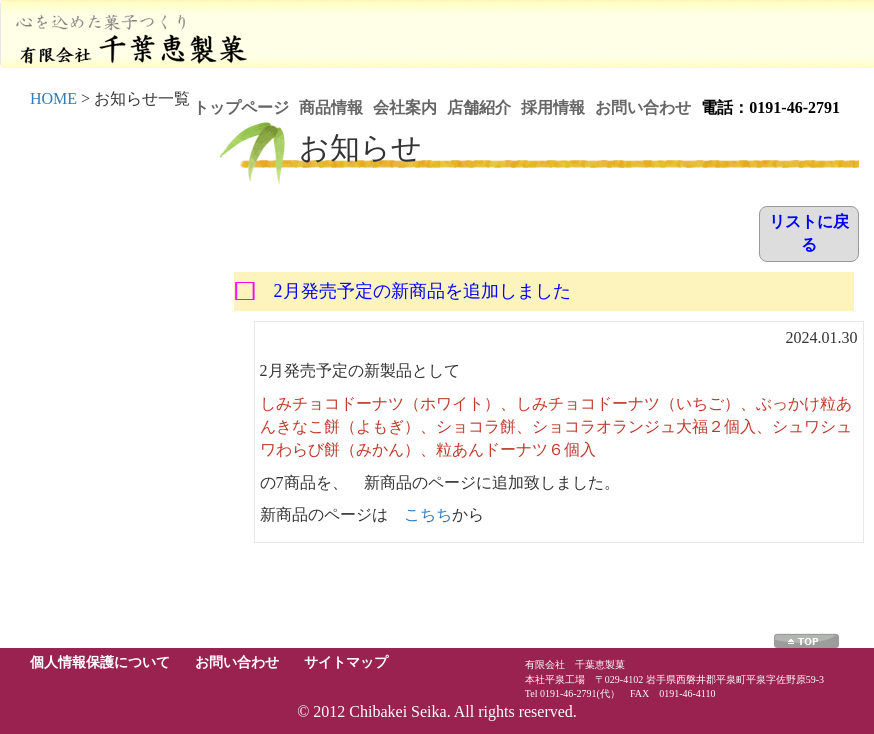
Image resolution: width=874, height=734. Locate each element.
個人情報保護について (100, 662)
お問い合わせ (643, 107)
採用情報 (553, 107)
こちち (428, 514)
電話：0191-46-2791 (770, 107)
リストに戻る (809, 233)
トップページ (241, 107)
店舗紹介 (479, 107)
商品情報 (331, 107)
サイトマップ (346, 662)
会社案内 (405, 107)
